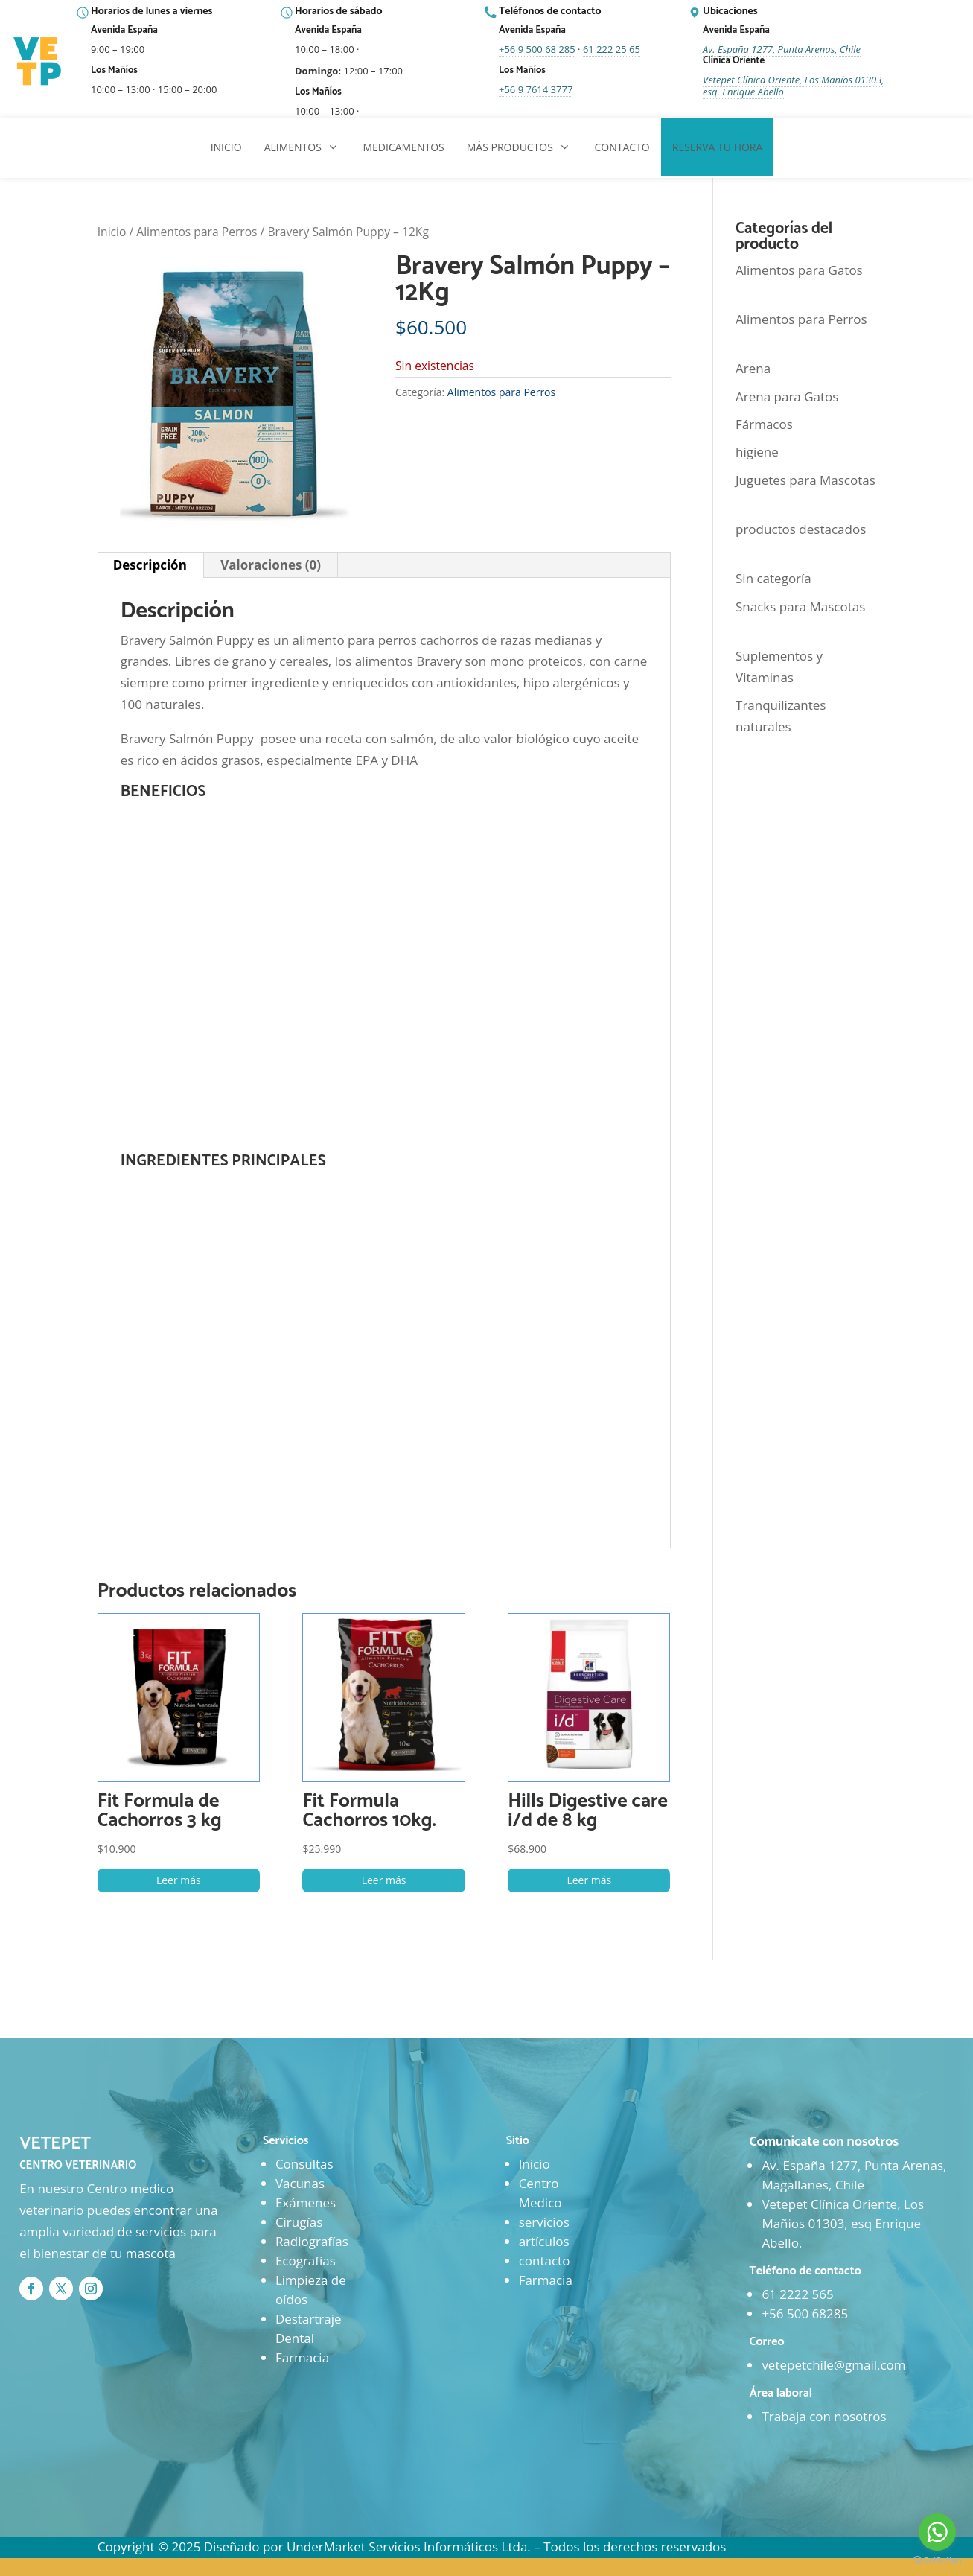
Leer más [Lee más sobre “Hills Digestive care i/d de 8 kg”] (589, 1880)
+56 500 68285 (805, 2313)
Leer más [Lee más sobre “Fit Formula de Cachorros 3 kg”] (178, 1880)
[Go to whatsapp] (937, 2532)
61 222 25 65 (611, 49)
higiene (757, 451)
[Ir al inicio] (38, 62)
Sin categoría (773, 578)
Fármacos (764, 424)
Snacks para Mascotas (800, 606)
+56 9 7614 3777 (535, 89)
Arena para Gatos (787, 396)
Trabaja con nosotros (824, 2416)
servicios (544, 2221)
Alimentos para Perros (196, 231)
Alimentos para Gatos (799, 270)
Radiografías (311, 2241)
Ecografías (305, 2260)
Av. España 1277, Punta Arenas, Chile (782, 49)
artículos (544, 2241)
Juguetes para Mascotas (805, 480)
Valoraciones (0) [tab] (270, 564)
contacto (544, 2260)
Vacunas (300, 2183)
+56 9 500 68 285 (537, 49)
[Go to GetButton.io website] (937, 2561)
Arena (753, 368)
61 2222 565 (797, 2294)
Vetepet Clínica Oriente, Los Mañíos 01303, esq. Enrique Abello (793, 85)
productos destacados (801, 529)
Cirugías (298, 2221)
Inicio (112, 231)
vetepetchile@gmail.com (833, 2364)
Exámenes (305, 2202)
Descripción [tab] (150, 564)
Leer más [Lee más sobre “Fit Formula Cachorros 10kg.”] (384, 1880)
